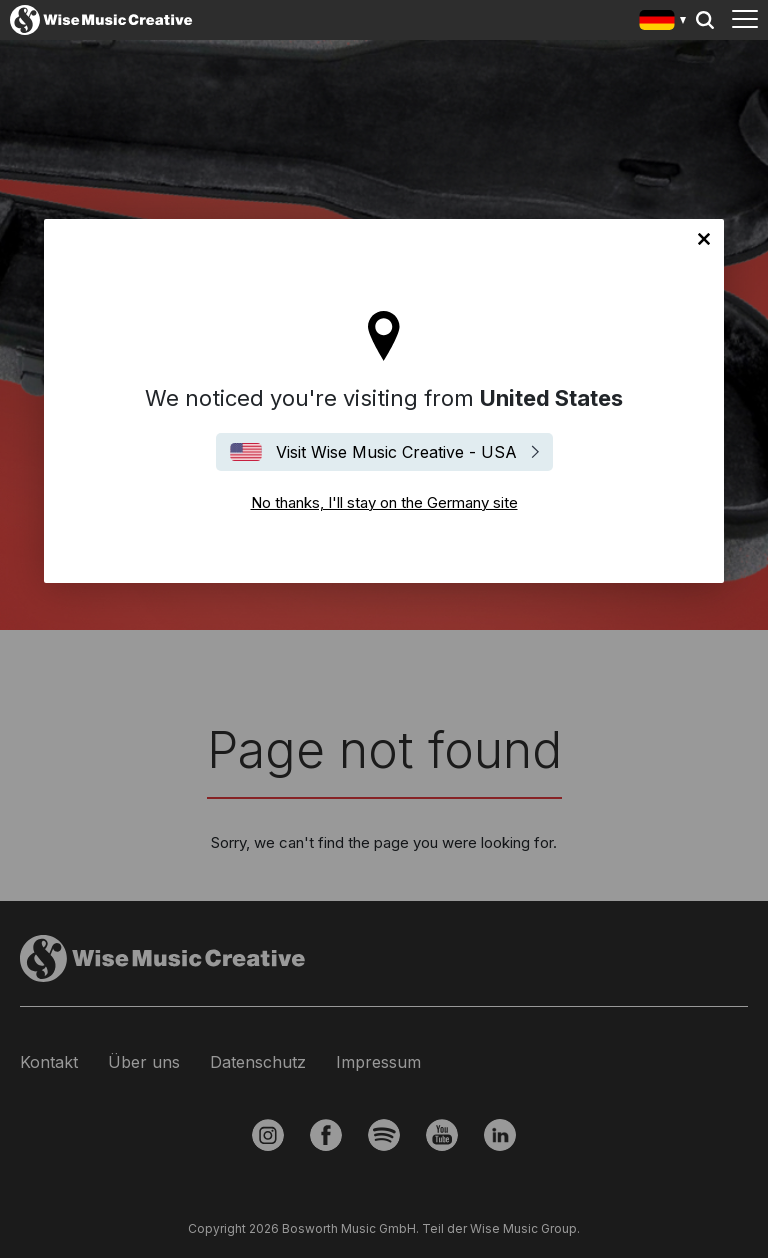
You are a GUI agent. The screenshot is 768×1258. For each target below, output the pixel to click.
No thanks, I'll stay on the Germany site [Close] (704, 239)
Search (705, 20)
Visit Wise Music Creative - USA (396, 452)
